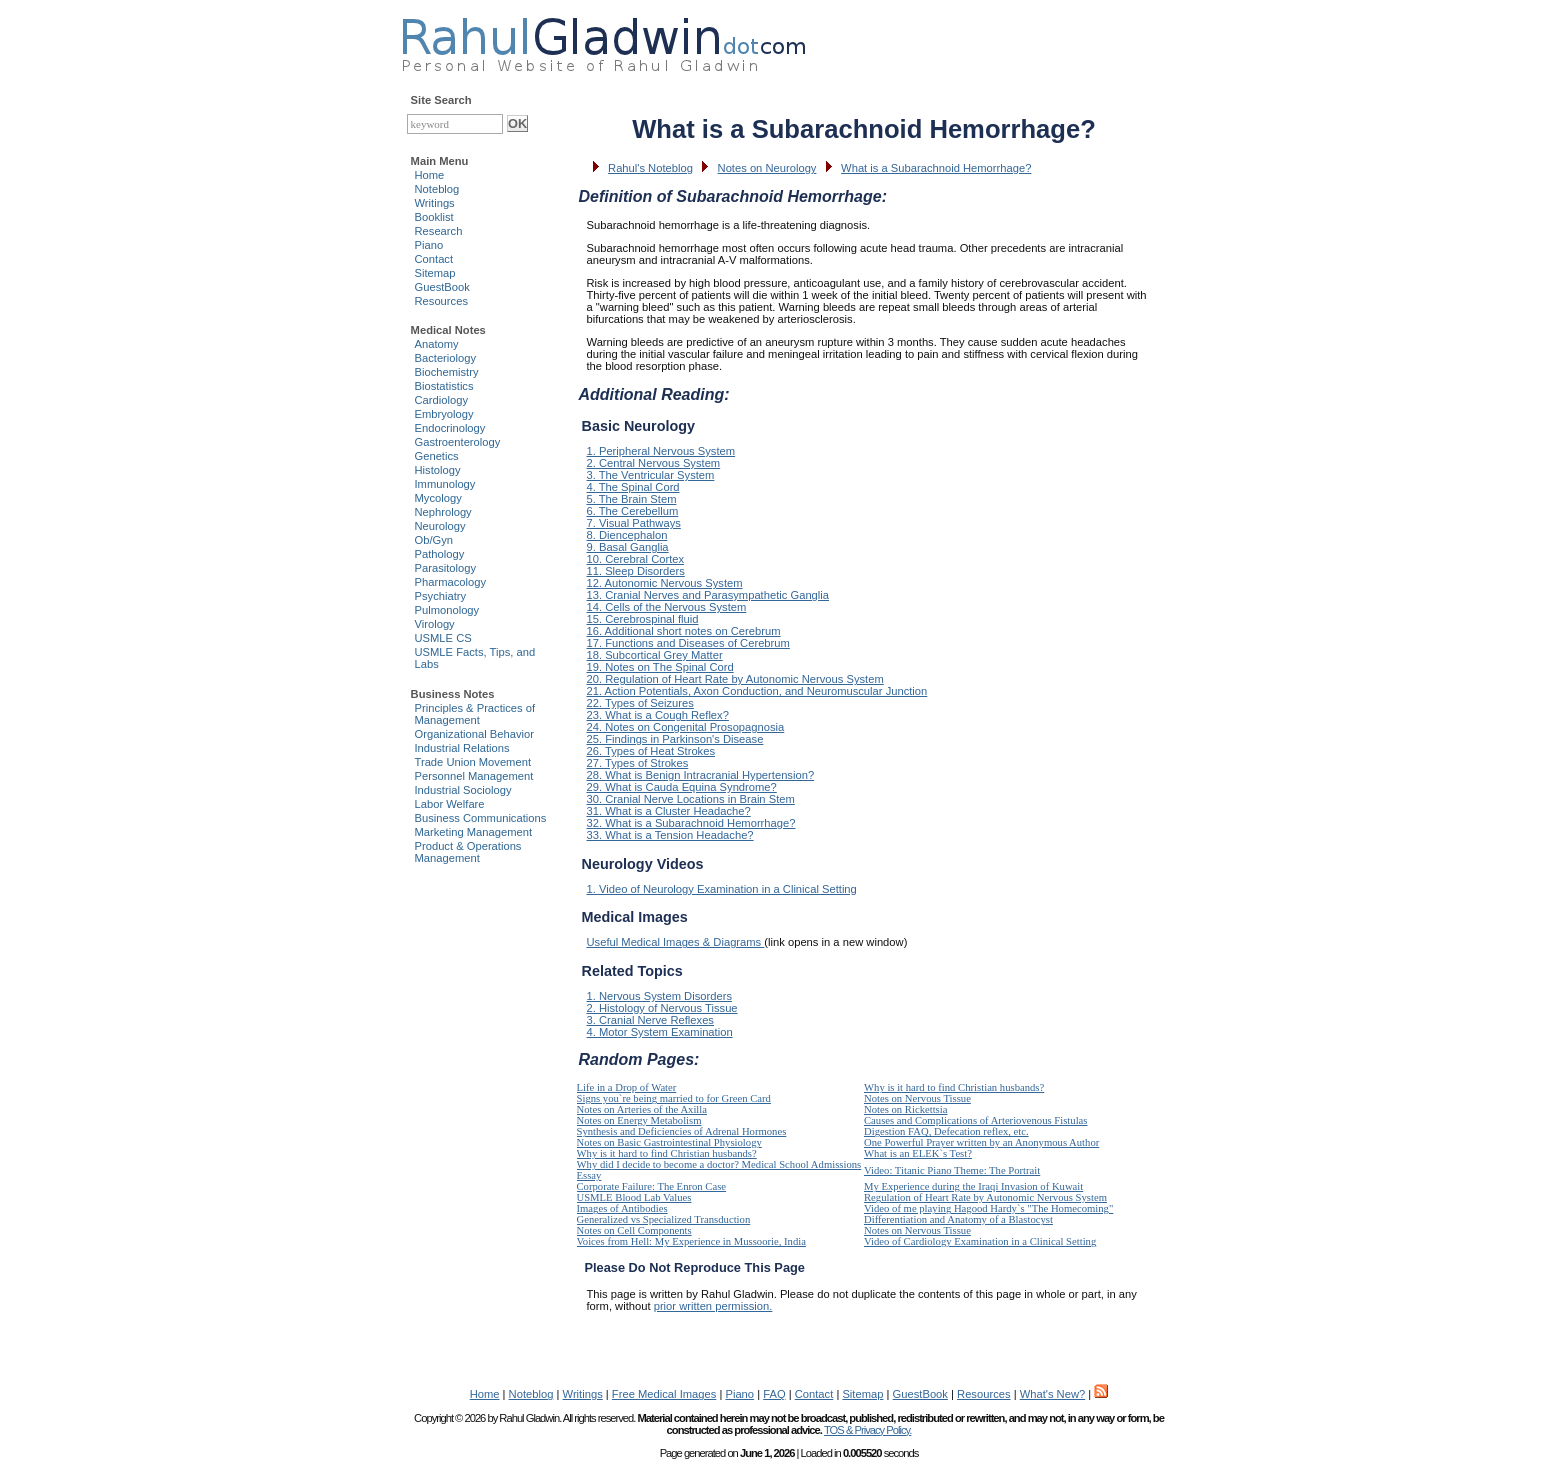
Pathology (440, 554)
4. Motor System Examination (660, 1032)
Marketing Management (474, 832)
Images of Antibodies (622, 1208)
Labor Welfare (450, 804)
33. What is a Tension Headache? (670, 835)
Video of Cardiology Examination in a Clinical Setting (980, 1241)
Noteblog (437, 189)
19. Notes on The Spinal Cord (660, 667)
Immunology (445, 484)
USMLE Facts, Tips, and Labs (475, 658)
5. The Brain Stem (632, 499)
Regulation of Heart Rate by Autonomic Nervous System (985, 1197)
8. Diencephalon (627, 535)
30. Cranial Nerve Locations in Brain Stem (691, 799)
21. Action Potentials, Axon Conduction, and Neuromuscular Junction (757, 691)
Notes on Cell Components (634, 1230)
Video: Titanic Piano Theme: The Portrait (952, 1170)
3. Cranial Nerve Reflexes (650, 1020)
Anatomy (437, 344)
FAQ (774, 1394)
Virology (435, 624)
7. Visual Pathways (634, 523)
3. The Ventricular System (651, 475)
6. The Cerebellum (633, 511)
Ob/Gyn (434, 540)
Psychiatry (441, 596)
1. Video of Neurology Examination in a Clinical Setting (722, 889)
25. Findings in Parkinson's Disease (675, 739)
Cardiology (441, 400)
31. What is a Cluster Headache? (669, 811)
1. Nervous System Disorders (659, 996)
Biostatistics (444, 386)
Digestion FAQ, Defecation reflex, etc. (946, 1131)
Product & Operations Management (468, 852)
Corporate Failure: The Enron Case (652, 1186)
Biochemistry (447, 372)
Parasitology (446, 568)
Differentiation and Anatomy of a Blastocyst (958, 1219)
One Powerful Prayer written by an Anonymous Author (981, 1142)
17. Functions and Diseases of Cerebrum (688, 643)
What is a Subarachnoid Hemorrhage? (936, 168)
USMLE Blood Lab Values (634, 1197)
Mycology (438, 498)
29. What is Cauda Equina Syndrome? (682, 787)
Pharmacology (451, 582)
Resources (441, 301)
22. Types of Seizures (640, 703)
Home (430, 175)
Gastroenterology (458, 442)
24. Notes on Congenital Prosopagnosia (686, 727)
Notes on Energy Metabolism (639, 1120)
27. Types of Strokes (638, 763)
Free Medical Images (664, 1394)
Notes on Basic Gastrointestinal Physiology (669, 1142)
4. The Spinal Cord (633, 487)
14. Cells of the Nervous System (667, 607)
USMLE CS (443, 638)
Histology (438, 470)
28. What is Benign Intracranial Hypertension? (701, 775)
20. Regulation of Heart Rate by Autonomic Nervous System (735, 679)
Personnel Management (474, 776)
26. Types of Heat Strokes (651, 751)
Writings (435, 203)
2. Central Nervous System (654, 463)
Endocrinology (450, 428)
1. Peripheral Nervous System (661, 451)
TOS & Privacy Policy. (867, 1430)
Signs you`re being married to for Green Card (674, 1098)
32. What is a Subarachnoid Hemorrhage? (691, 823)
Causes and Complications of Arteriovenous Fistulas (975, 1120)
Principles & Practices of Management (475, 714)
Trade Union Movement (473, 762)
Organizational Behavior (474, 734)
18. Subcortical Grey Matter (655, 655)
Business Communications (481, 818)
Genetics (437, 456)
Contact (434, 259)
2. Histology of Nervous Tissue (662, 1008)
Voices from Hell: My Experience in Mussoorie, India (691, 1241)
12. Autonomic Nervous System (665, 583)
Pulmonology (447, 610)
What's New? (1053, 1394)
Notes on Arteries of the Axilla (642, 1109)
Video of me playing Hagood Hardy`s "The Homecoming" (988, 1208)
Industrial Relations (462, 748)
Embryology (444, 414)
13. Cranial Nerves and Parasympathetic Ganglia (708, 595)
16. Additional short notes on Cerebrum (684, 631)
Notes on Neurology (767, 168)
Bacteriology (446, 358)
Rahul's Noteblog (650, 168)
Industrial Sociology (463, 790)
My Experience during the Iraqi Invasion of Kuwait (973, 1186)
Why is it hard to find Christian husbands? (954, 1087)
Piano (429, 245)
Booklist (434, 217)
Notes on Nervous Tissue (917, 1098)
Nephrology (443, 512)
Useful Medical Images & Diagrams (676, 942)
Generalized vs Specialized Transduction (664, 1219)
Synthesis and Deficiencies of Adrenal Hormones (682, 1131)
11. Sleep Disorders (636, 571)
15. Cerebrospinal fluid (643, 619)
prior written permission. (713, 1306)
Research (439, 231)
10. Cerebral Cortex (636, 559)
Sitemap (435, 273)
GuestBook (442, 287)
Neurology (440, 526)
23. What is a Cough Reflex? (658, 715)
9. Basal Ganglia (628, 547)
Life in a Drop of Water (627, 1087)
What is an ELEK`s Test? (918, 1153)
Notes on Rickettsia (905, 1109)
